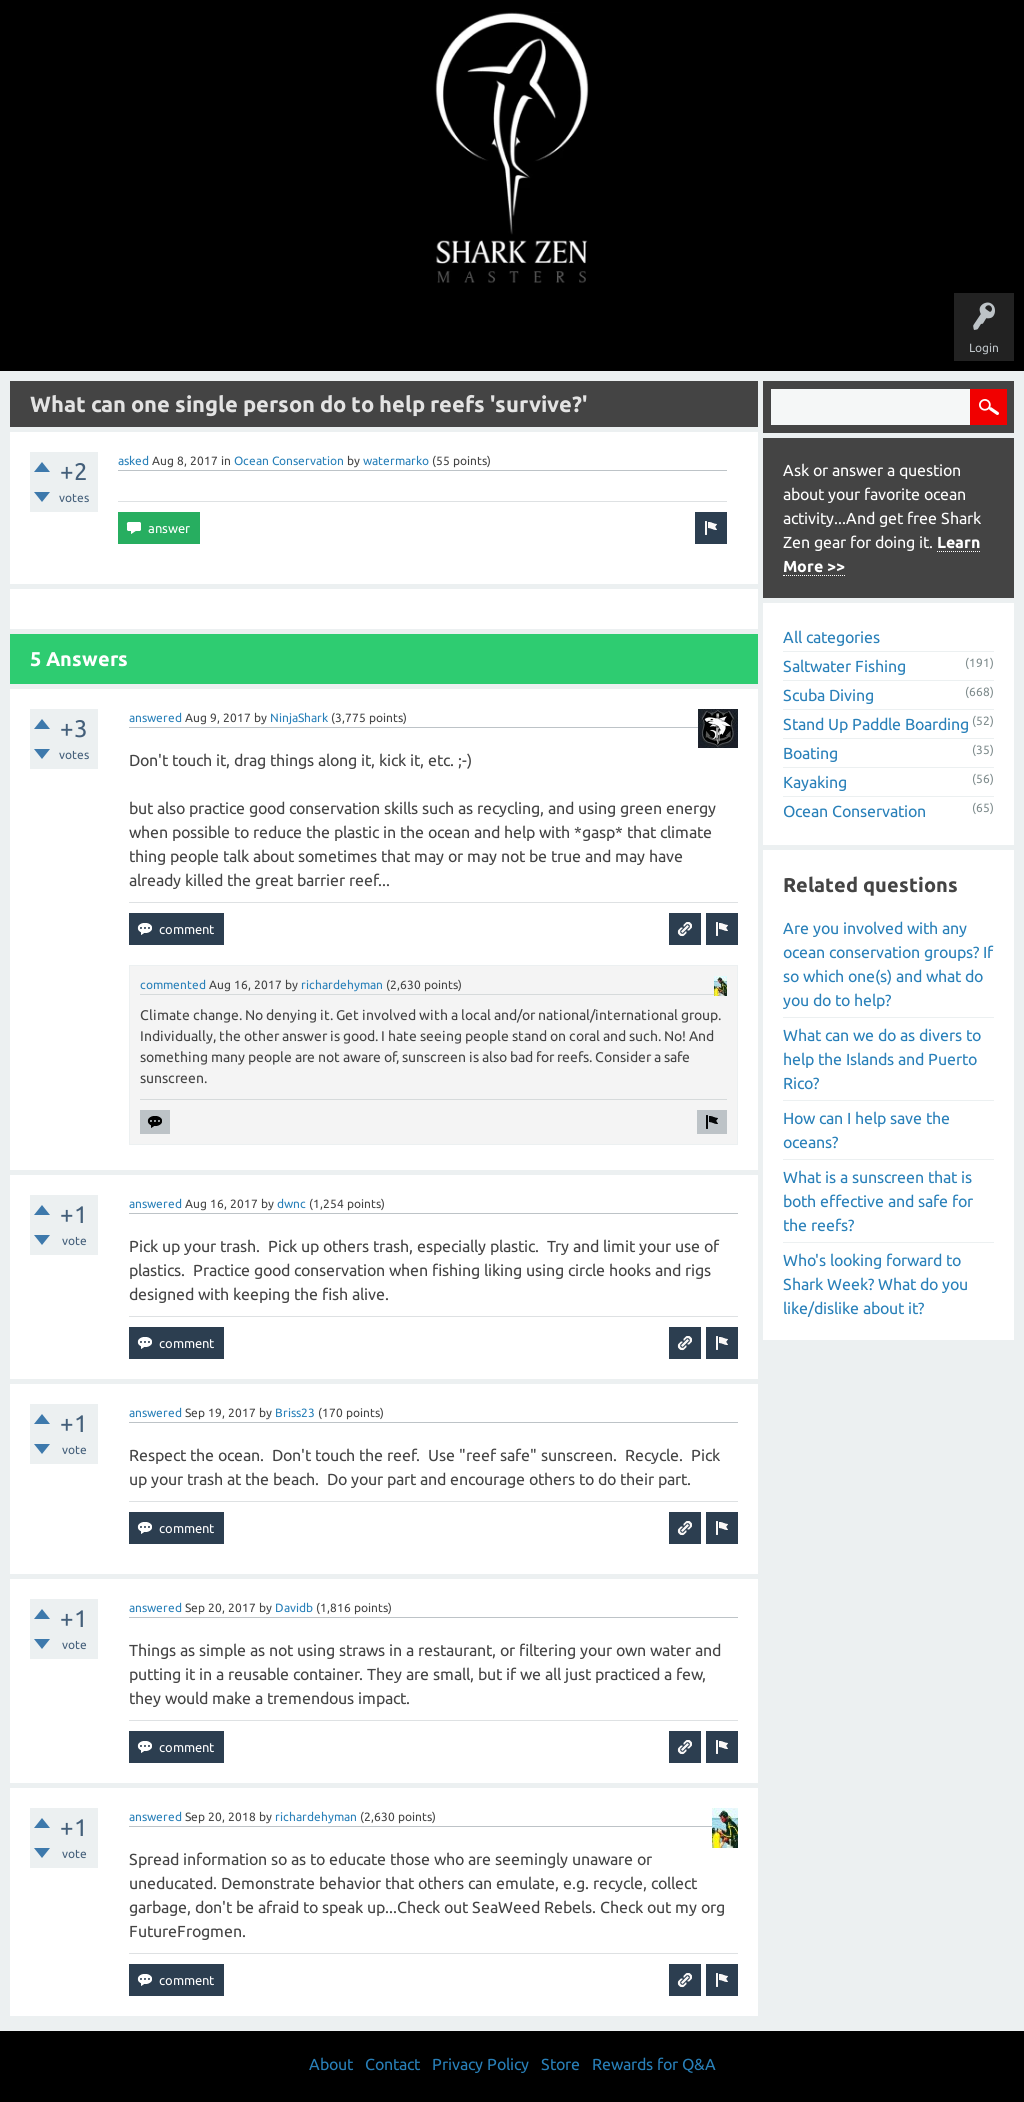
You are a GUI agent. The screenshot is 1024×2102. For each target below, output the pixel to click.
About (680, 332)
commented (173, 984)
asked (133, 460)
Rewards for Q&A (654, 2064)
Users (512, 332)
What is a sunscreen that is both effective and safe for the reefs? (878, 1201)
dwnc (291, 1203)
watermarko (396, 460)
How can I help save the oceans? (866, 1130)
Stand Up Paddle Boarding (876, 724)
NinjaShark (299, 717)
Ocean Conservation (289, 460)
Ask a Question (596, 332)
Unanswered (373, 332)
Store (742, 332)
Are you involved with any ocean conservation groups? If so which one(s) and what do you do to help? (888, 964)
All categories (831, 637)
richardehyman (342, 984)
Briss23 (295, 1412)
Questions (289, 332)
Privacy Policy (480, 2064)
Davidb (294, 1607)
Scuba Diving (828, 695)
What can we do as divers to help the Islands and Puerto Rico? (882, 1059)
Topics (450, 332)
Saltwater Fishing (844, 666)
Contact (392, 2064)
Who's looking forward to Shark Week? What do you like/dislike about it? (875, 1284)
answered (155, 717)
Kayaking (815, 782)
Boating (810, 753)
